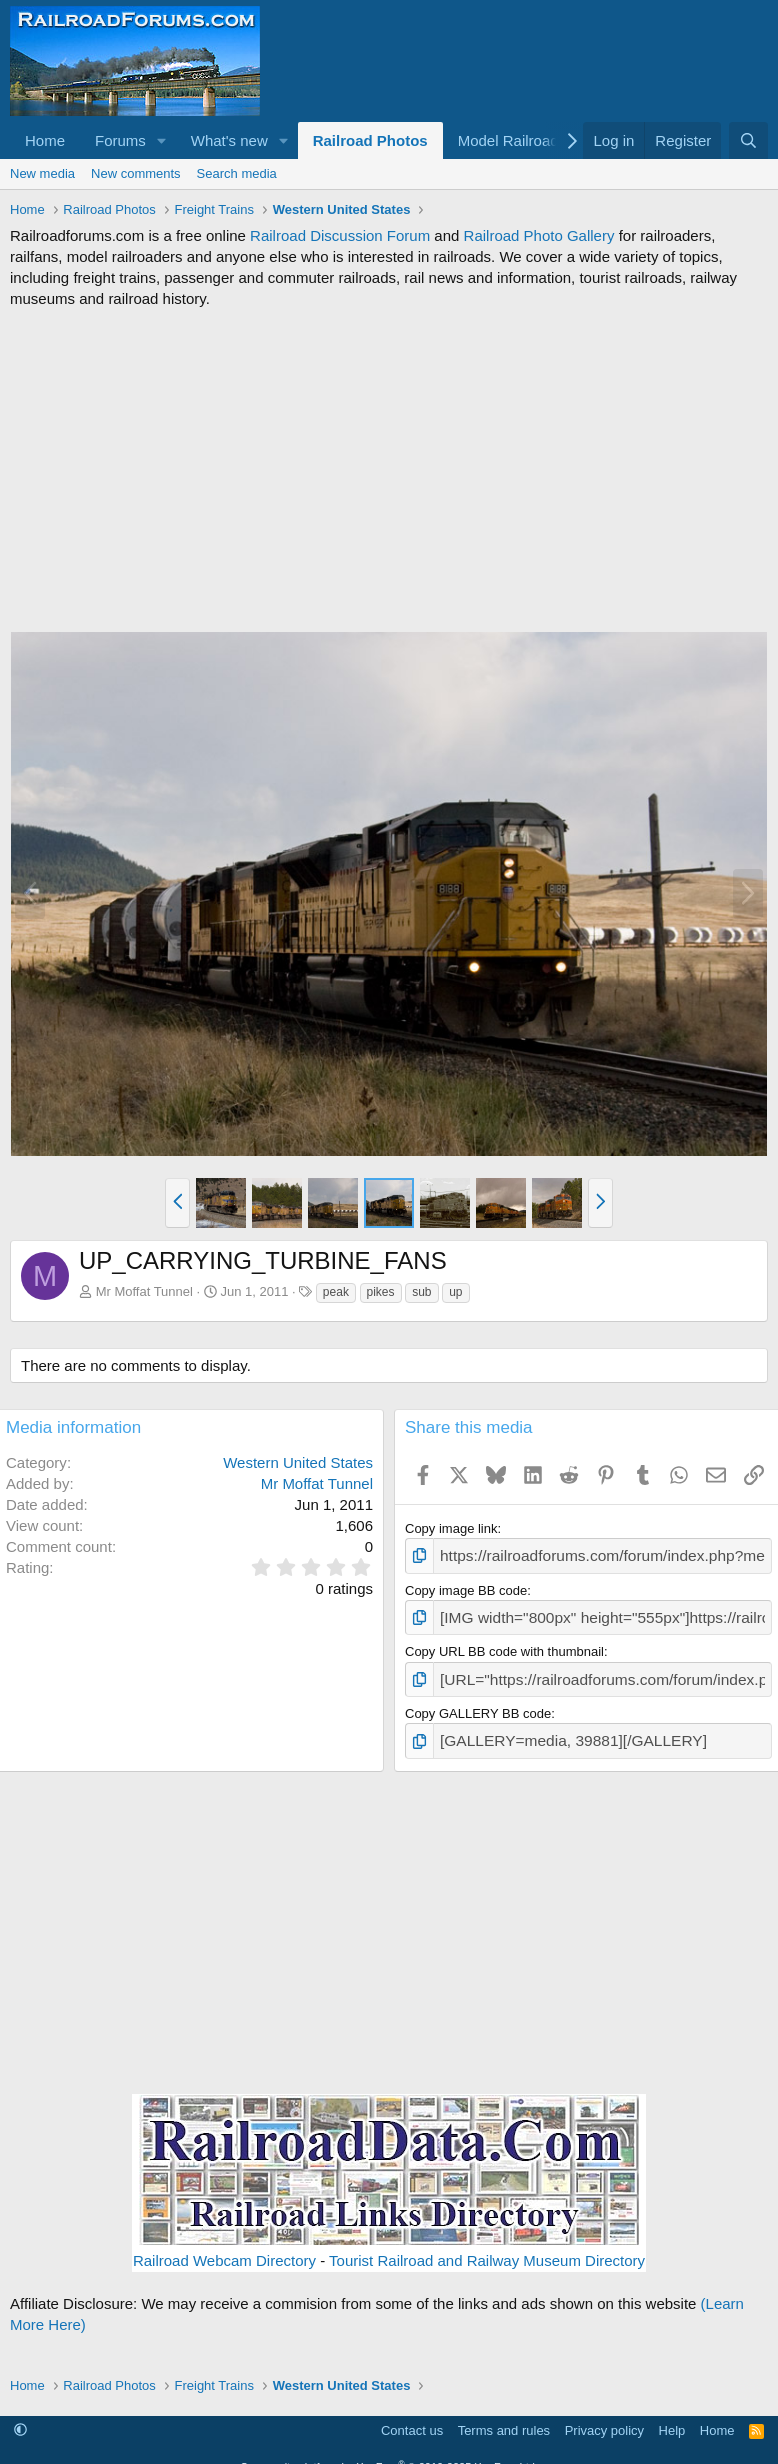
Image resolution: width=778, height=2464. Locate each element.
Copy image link (451, 1528)
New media (42, 173)
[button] (162, 140)
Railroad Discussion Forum (340, 235)
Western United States (298, 1462)
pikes (381, 1292)
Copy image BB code (466, 1586)
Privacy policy (604, 2416)
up (455, 1292)
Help (672, 2416)
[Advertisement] (389, 470)
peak (336, 1292)
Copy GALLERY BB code (478, 1703)
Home (45, 140)
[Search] (748, 140)
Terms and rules (504, 2416)
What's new (229, 140)
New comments (136, 173)
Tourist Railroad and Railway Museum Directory (487, 2246)
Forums (120, 140)
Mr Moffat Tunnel (144, 1291)
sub (421, 1292)
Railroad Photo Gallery (539, 235)
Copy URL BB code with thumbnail (504, 1644)
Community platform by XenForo (389, 2453)
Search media (237, 173)
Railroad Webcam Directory (224, 2246)
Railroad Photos (370, 140)
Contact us (412, 2416)
